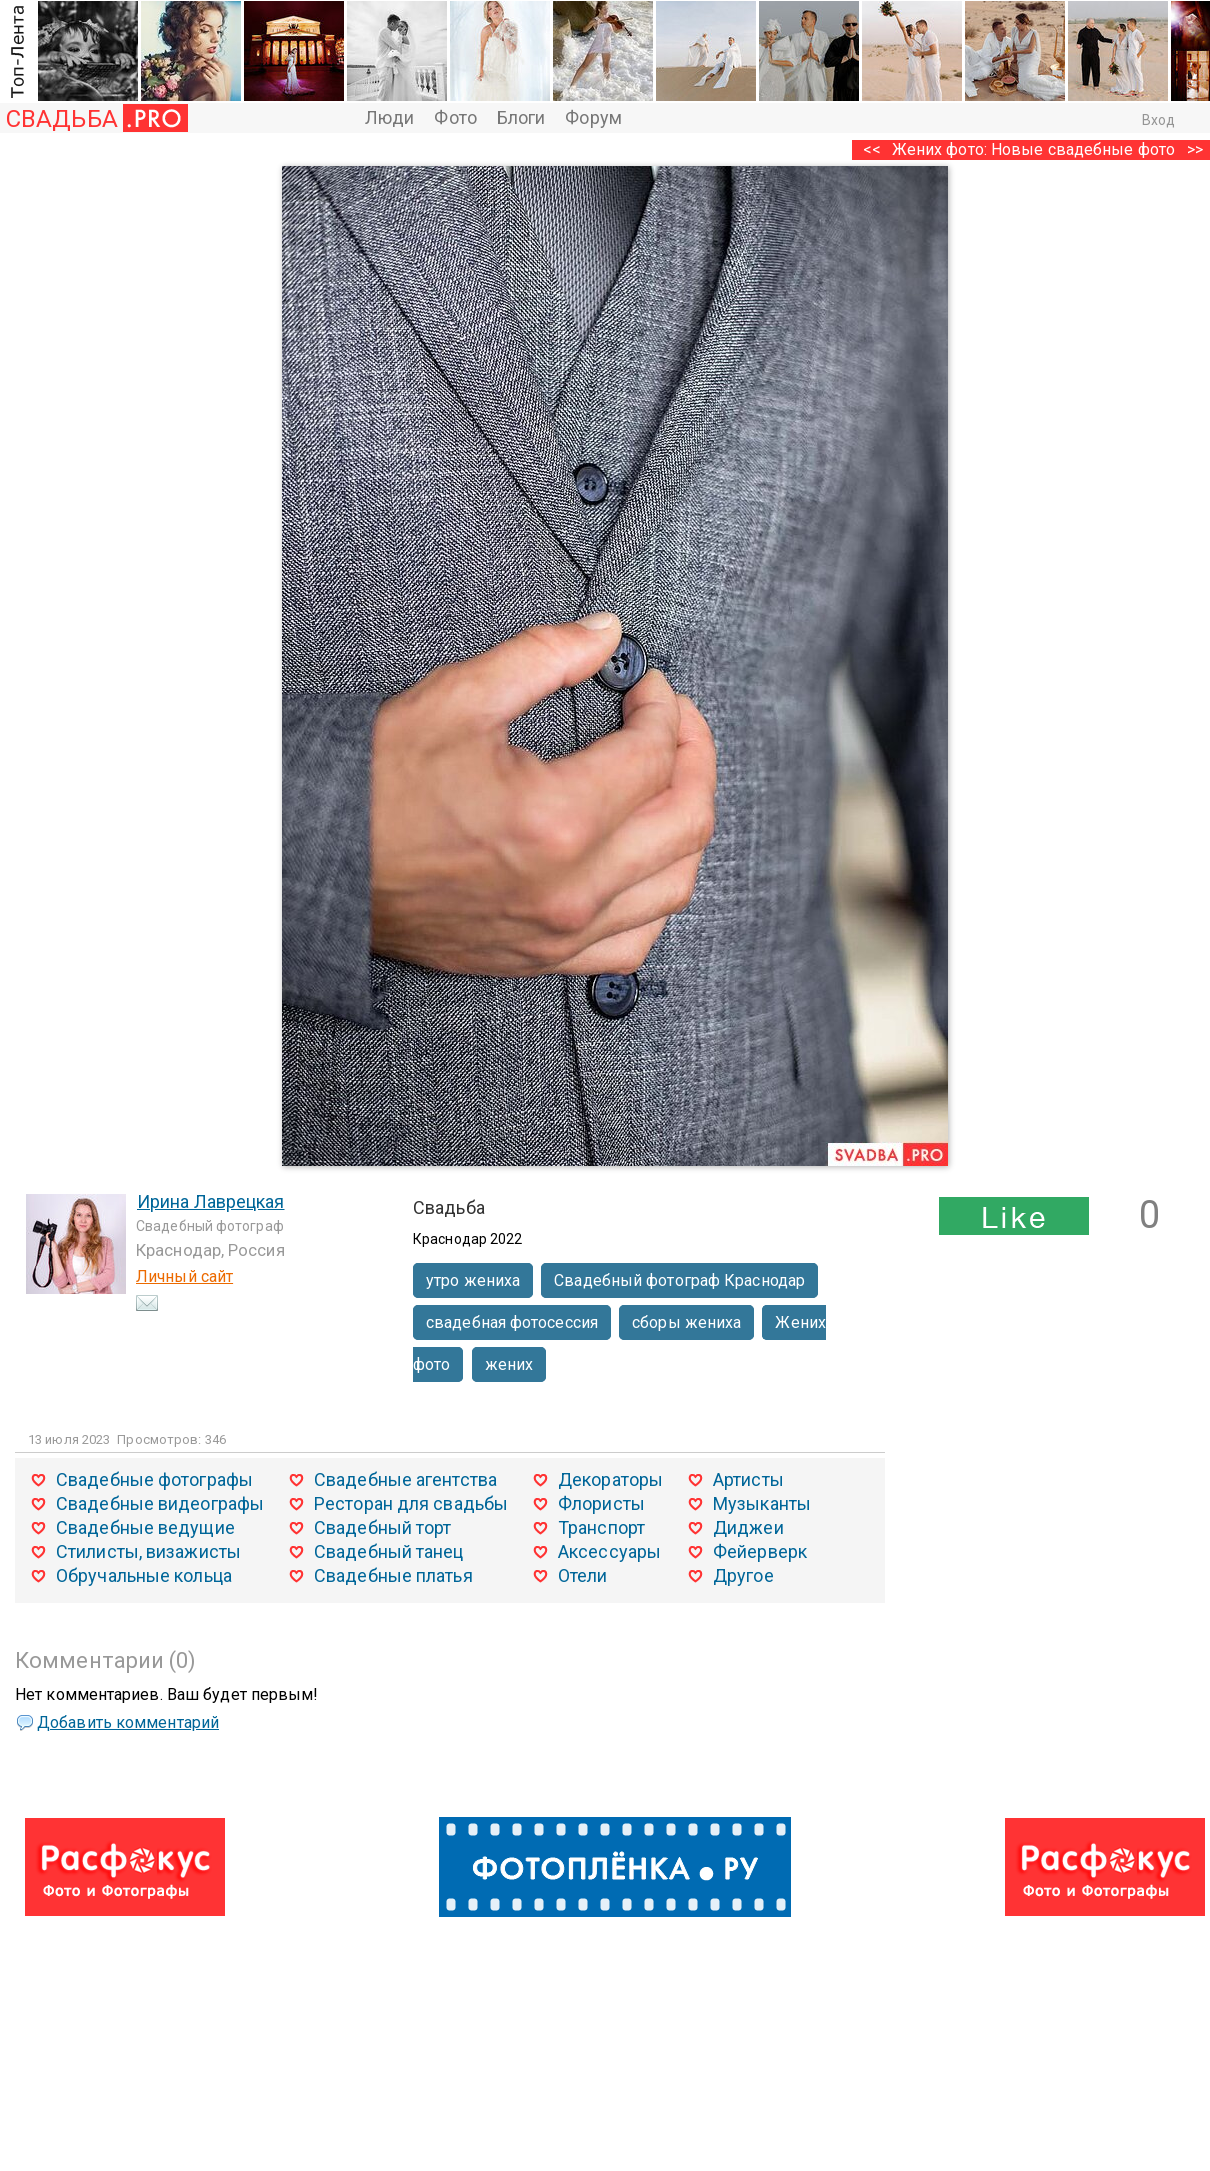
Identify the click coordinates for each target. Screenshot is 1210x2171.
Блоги (521, 117)
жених (509, 1364)
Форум (593, 117)
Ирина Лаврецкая (211, 1201)
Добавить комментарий (128, 1722)
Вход (1158, 120)
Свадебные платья (393, 1575)
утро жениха (473, 1280)
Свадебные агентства (405, 1479)
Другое (743, 1575)
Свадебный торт (382, 1527)
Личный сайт (184, 1276)
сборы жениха (686, 1322)
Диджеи (748, 1527)
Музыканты (762, 1503)
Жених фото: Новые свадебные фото (1033, 149)
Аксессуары (609, 1551)
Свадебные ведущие (145, 1527)
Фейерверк (760, 1551)
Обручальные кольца (144, 1575)
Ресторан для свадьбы (411, 1503)
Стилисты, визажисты (148, 1551)
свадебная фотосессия (512, 1322)
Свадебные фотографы (154, 1479)
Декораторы (610, 1479)
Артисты (748, 1479)
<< (872, 149)
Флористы (601, 1503)
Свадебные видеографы (160, 1503)
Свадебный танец (389, 1551)
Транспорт (601, 1527)
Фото (455, 117)
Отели (583, 1575)
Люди (389, 117)
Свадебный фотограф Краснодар (679, 1280)
